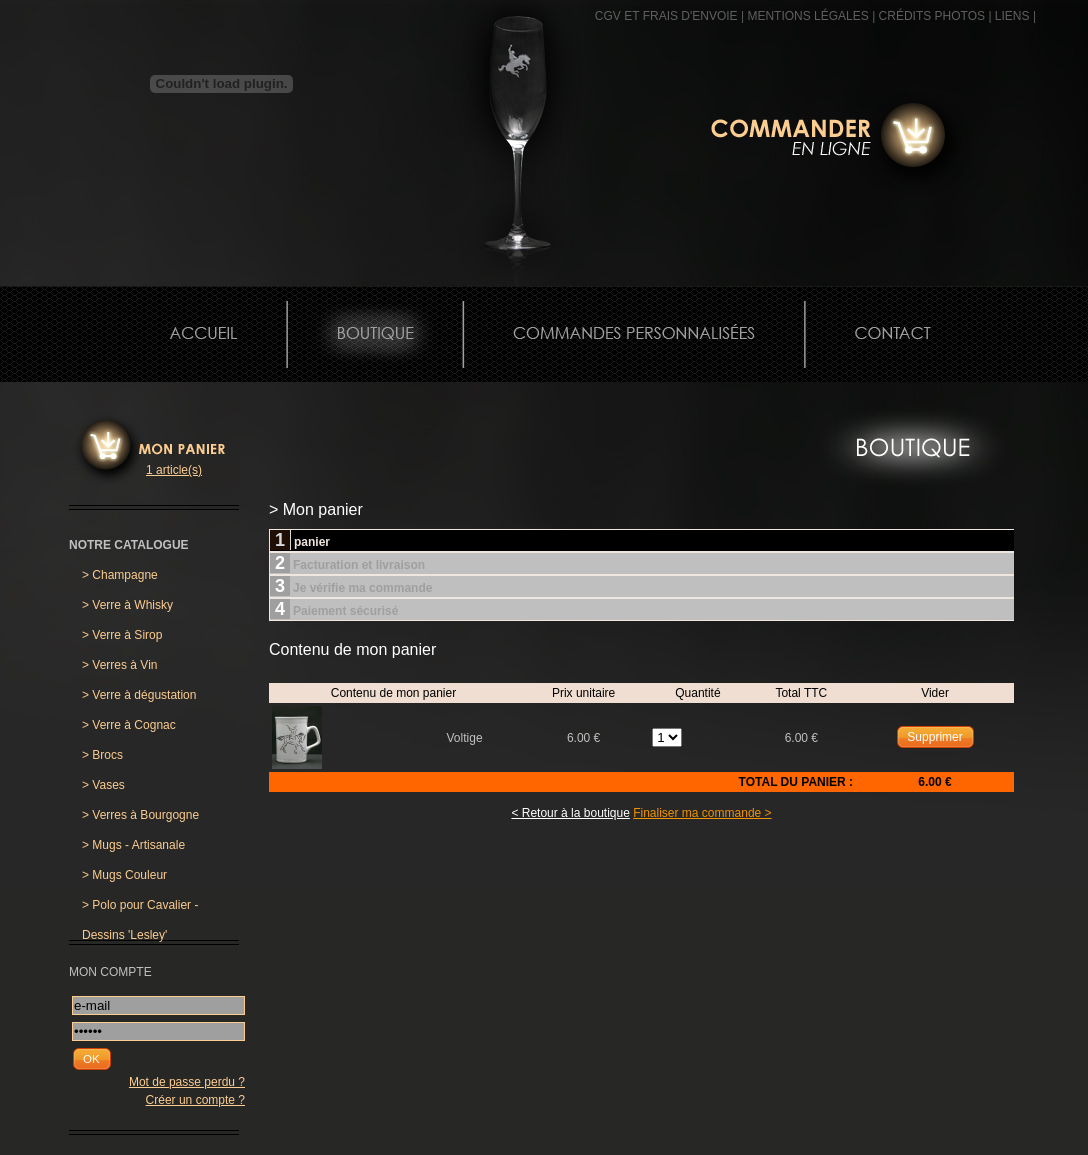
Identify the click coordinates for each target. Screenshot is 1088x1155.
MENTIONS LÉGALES (807, 16)
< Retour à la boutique (570, 813)
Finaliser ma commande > (702, 813)
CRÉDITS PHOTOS (932, 16)
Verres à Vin (120, 665)
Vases (103, 785)
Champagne (120, 575)
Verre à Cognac (129, 725)
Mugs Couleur (124, 875)
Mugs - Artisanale (133, 845)
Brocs (102, 755)
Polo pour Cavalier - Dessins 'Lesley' (140, 909)
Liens (1012, 16)
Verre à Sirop (122, 635)
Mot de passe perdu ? (187, 1082)
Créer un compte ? (195, 1100)
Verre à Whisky (127, 605)
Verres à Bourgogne (140, 815)
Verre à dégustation (139, 695)
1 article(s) (174, 470)
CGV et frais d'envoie (666, 16)
